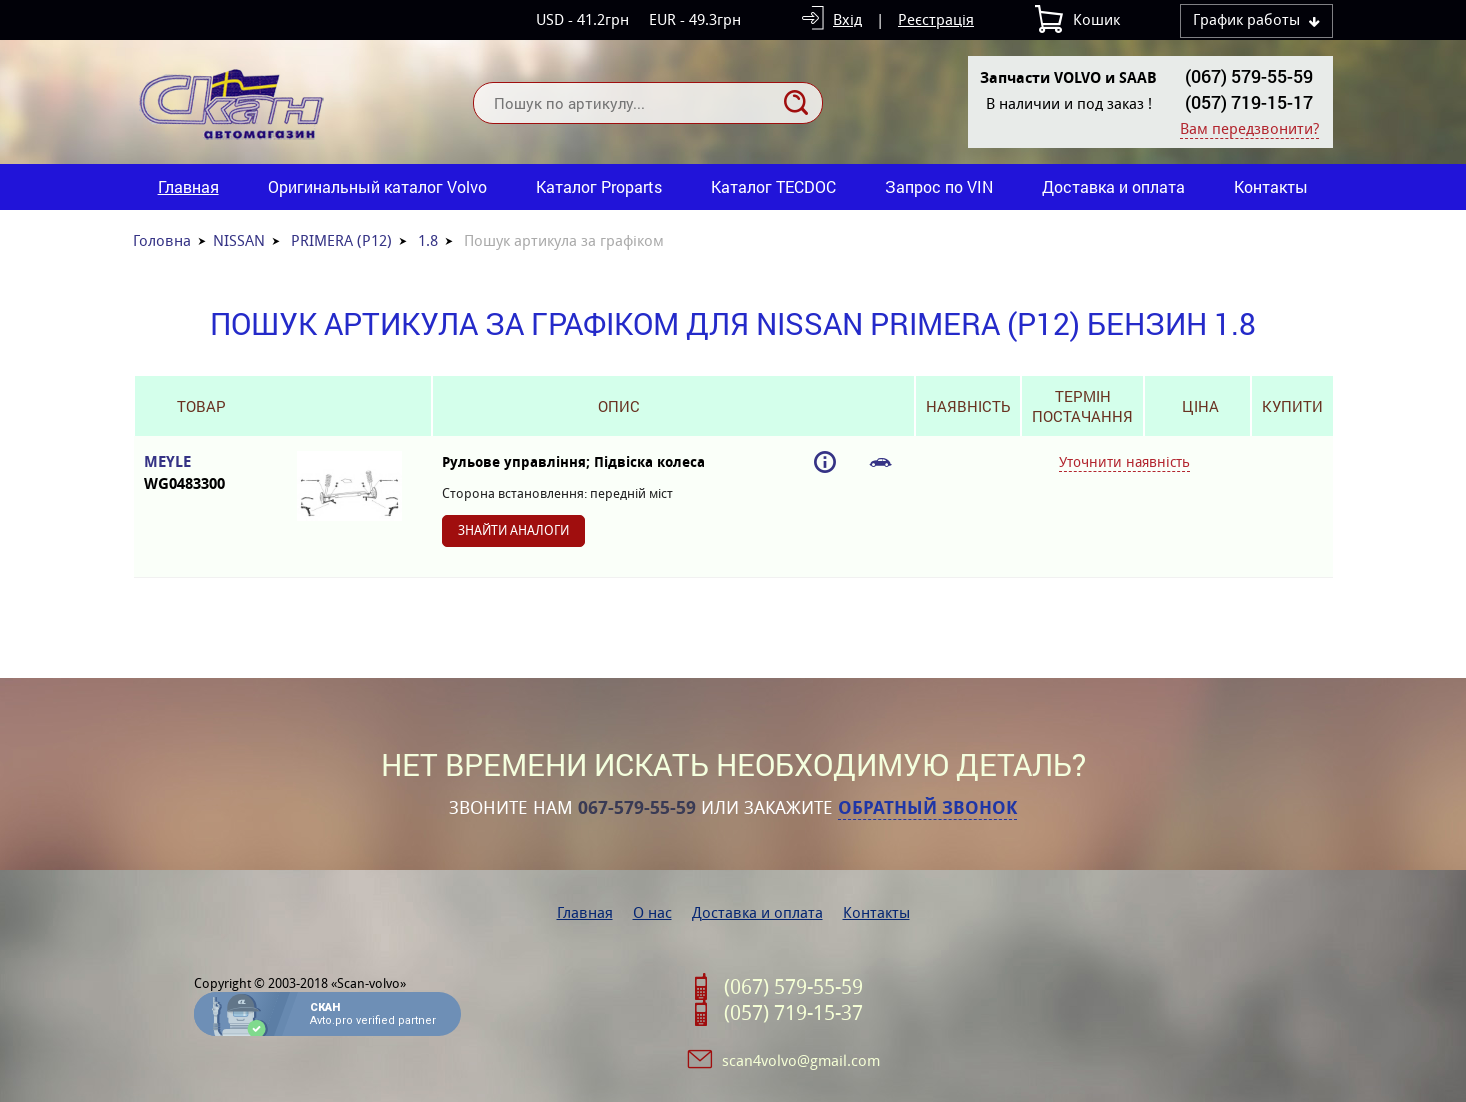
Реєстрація (936, 19)
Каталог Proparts (599, 186)
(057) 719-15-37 (793, 1013)
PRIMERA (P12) (341, 240)
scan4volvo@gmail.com (801, 1060)
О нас (652, 912)
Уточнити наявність (1124, 462)
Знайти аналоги (513, 530)
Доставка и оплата (1113, 186)
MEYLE (200, 473)
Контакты (1271, 186)
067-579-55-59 (637, 808)
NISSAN (239, 240)
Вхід (847, 19)
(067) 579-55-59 (1249, 76)
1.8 (428, 240)
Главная (188, 186)
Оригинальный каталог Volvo (377, 186)
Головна (162, 240)
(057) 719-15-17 (1249, 102)
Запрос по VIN (939, 186)
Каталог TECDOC (773, 186)
